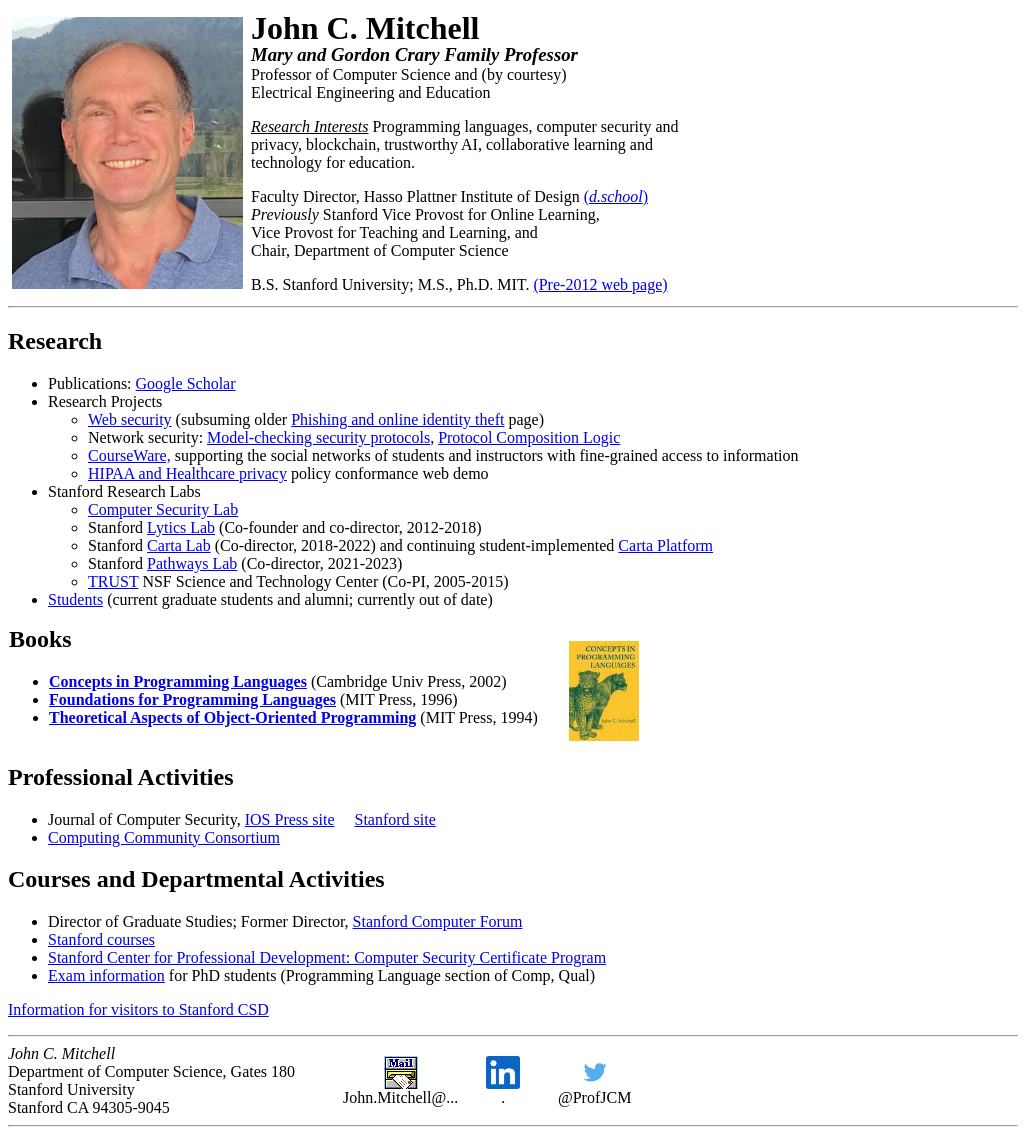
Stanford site (394, 819)
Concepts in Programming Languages (178, 681)
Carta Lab (179, 545)
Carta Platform (665, 545)
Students (75, 599)
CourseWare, (129, 455)
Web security (130, 419)
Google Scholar (186, 383)
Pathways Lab (192, 563)
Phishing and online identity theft (397, 419)
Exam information (106, 975)
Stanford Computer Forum (438, 921)
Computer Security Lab (163, 509)
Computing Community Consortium (164, 837)
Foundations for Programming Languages (192, 699)
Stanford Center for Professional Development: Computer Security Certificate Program (327, 957)
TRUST (113, 581)
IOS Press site (290, 819)
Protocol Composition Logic (529, 437)
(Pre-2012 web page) (600, 284)
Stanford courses (101, 939)
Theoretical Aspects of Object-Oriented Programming (232, 717)
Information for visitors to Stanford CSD (138, 1009)
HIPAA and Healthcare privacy (187, 473)
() (616, 196)
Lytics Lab (181, 527)
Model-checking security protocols (318, 437)
